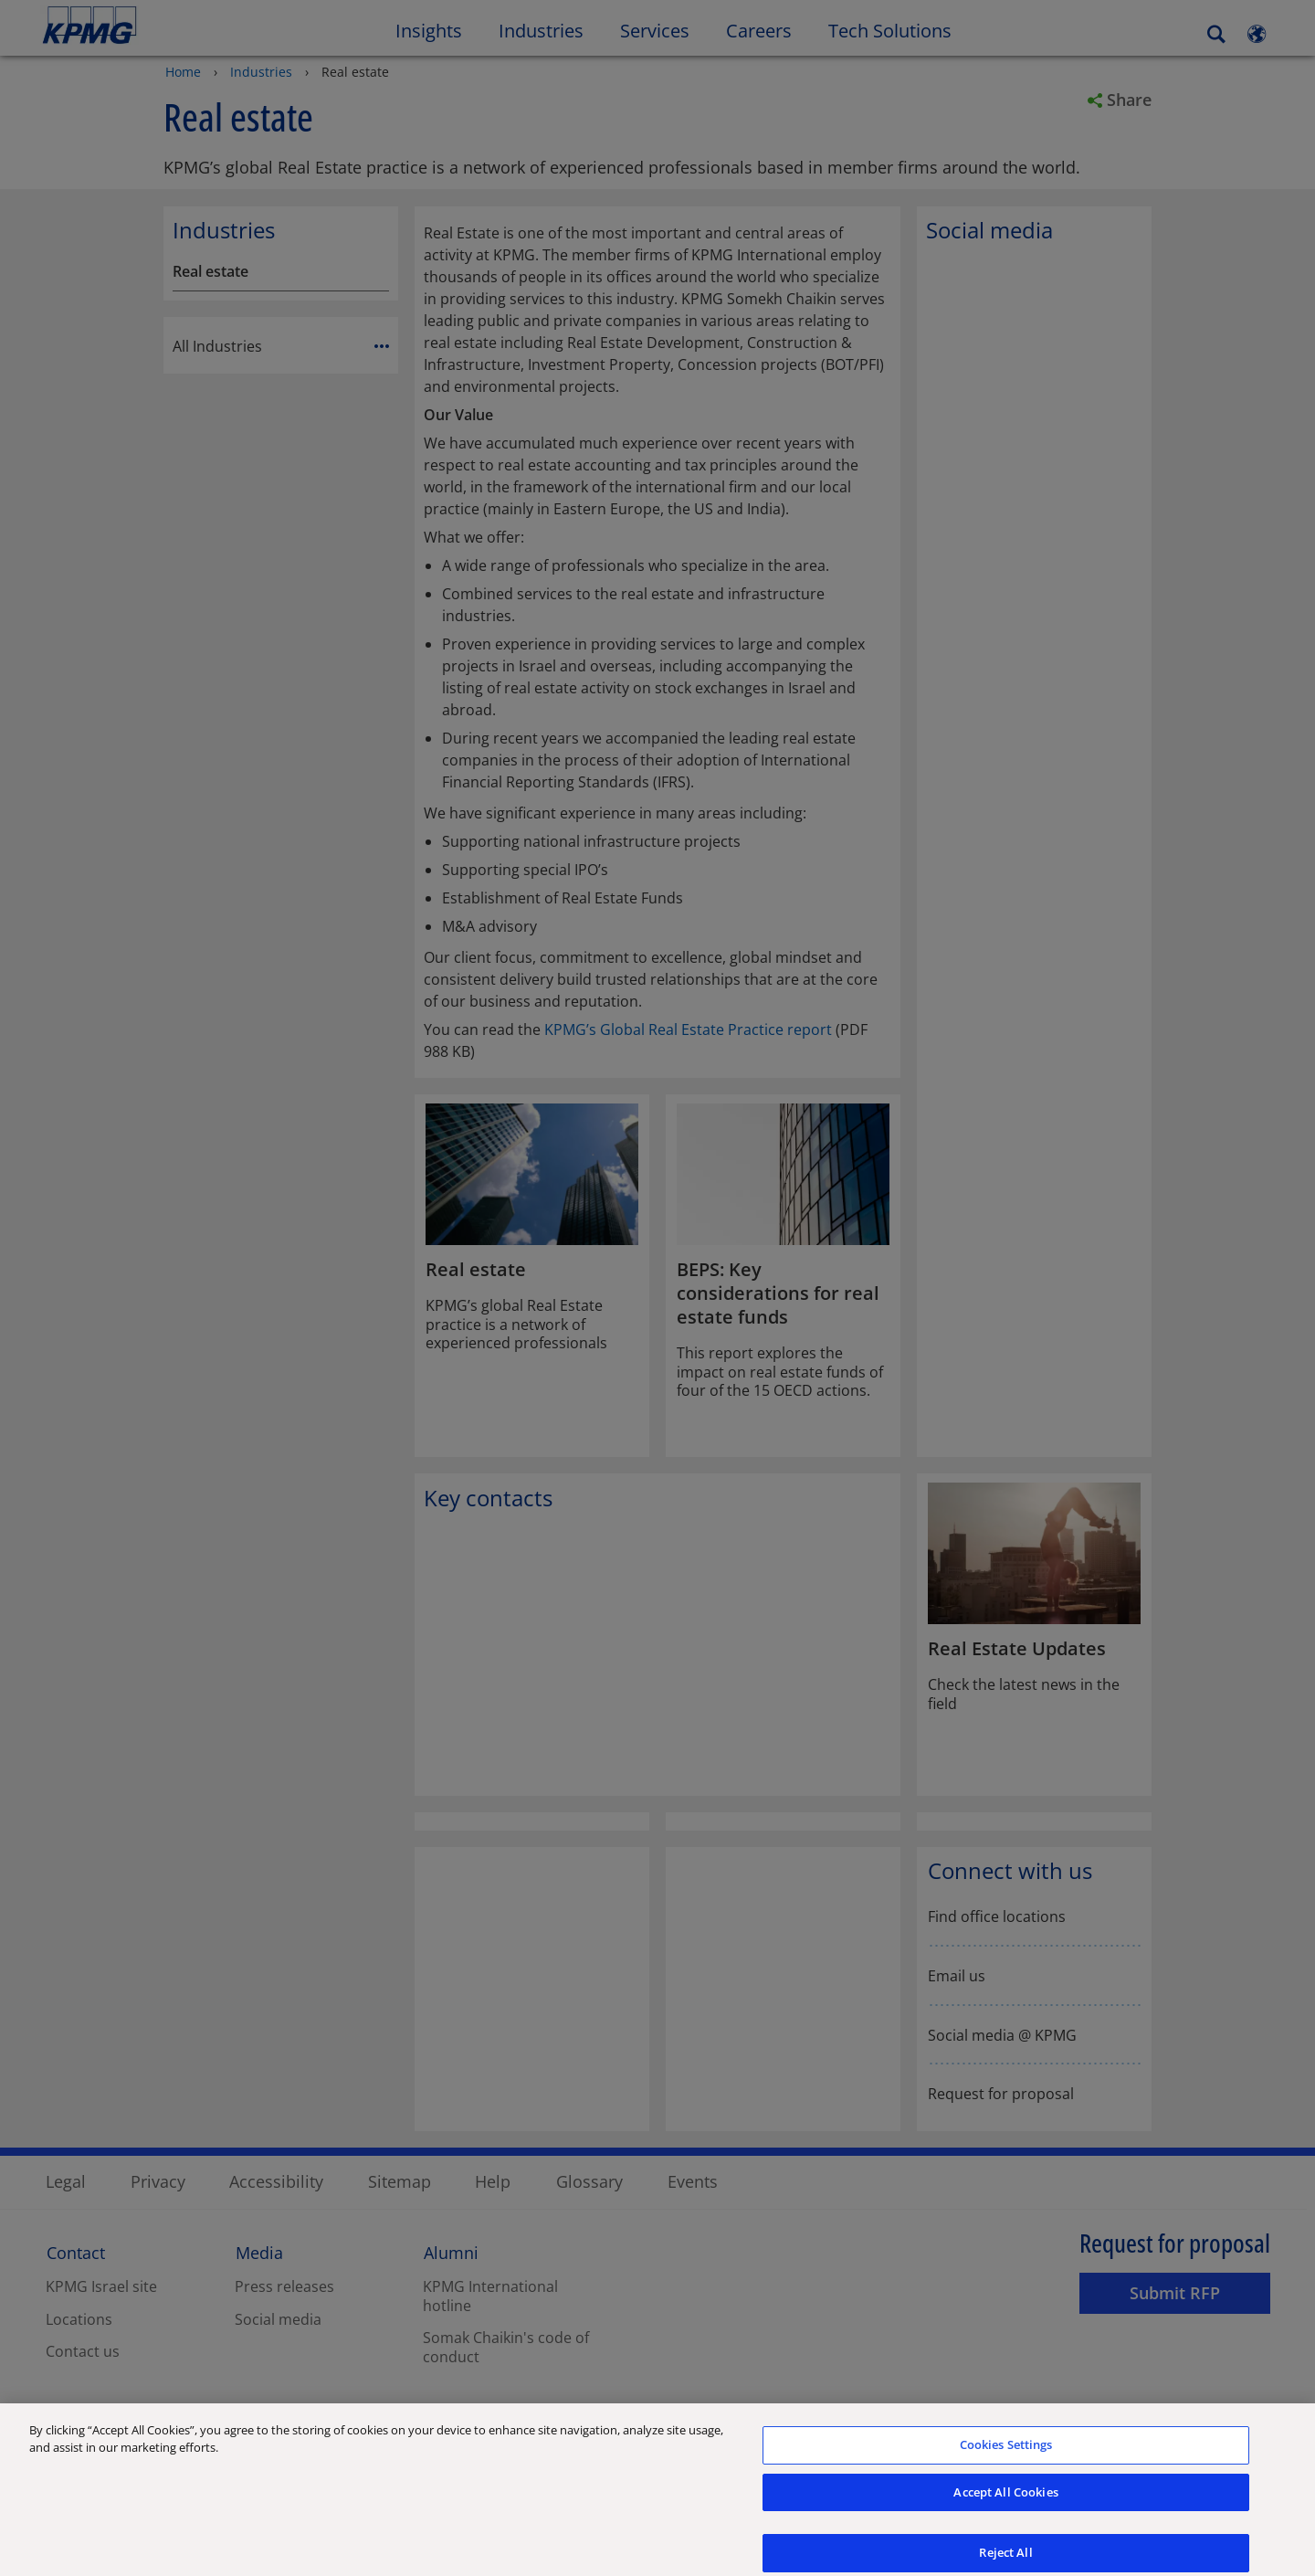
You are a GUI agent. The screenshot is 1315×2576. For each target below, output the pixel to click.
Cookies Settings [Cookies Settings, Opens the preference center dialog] (1006, 2459)
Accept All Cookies (1005, 2506)
